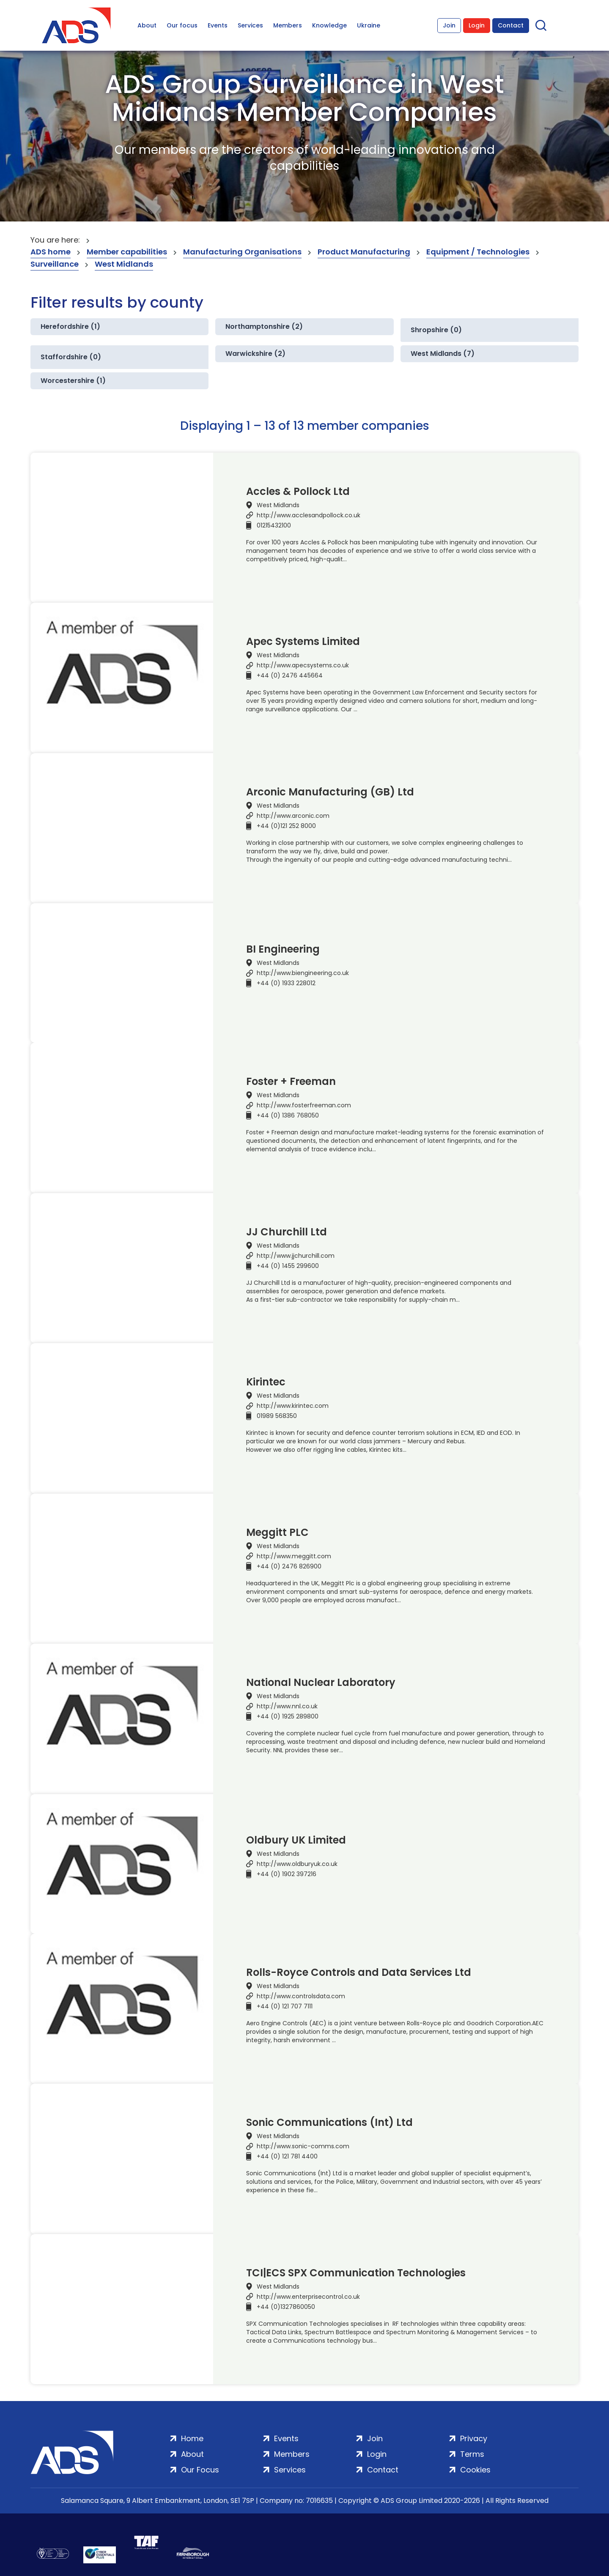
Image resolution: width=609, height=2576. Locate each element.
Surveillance (54, 264)
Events (218, 25)
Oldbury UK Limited (296, 1840)
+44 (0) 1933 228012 (286, 983)
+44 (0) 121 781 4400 (287, 2156)
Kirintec (265, 1382)
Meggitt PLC (277, 1532)
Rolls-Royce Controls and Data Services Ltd (358, 1972)
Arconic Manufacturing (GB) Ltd (330, 792)
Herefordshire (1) (70, 326)
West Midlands (124, 264)
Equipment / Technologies (477, 251)
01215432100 (274, 525)
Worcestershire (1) (73, 380)
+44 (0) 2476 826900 (289, 1566)
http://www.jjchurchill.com (296, 1255)
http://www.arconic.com (293, 815)
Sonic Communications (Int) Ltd (329, 2122)
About (146, 25)
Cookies (475, 2469)
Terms (472, 2454)
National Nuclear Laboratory (320, 1682)
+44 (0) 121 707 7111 (285, 2006)
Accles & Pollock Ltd (298, 491)
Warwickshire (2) (255, 353)
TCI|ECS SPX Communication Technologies (356, 2273)
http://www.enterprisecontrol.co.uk (308, 2296)
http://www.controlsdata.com (301, 1996)
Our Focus (200, 2469)
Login (477, 25)
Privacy (473, 2438)
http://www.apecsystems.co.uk (303, 665)
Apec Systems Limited (303, 641)
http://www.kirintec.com (293, 1405)
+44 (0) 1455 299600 (288, 1266)
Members (287, 25)
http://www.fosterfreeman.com (304, 1105)
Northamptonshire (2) (264, 326)
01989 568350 (277, 1416)
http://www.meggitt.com (294, 1556)
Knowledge (329, 25)
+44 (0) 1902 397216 (286, 1874)
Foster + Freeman (291, 1081)
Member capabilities (127, 251)
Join (449, 25)
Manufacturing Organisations (242, 251)
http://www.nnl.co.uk (287, 1706)
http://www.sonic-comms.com (303, 2146)
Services (250, 25)
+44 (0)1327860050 (286, 2307)
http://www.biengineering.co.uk (303, 973)
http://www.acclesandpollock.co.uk (308, 515)
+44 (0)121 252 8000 (286, 826)
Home (192, 2438)
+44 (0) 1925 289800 (287, 1716)
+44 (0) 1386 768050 (288, 1115)
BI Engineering (283, 949)
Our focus (182, 25)
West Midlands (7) (443, 353)
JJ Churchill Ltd (286, 1232)
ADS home (50, 251)
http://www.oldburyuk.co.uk (297, 1864)
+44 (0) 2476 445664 (290, 675)
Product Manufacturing (364, 251)
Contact (511, 25)
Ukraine (368, 25)
